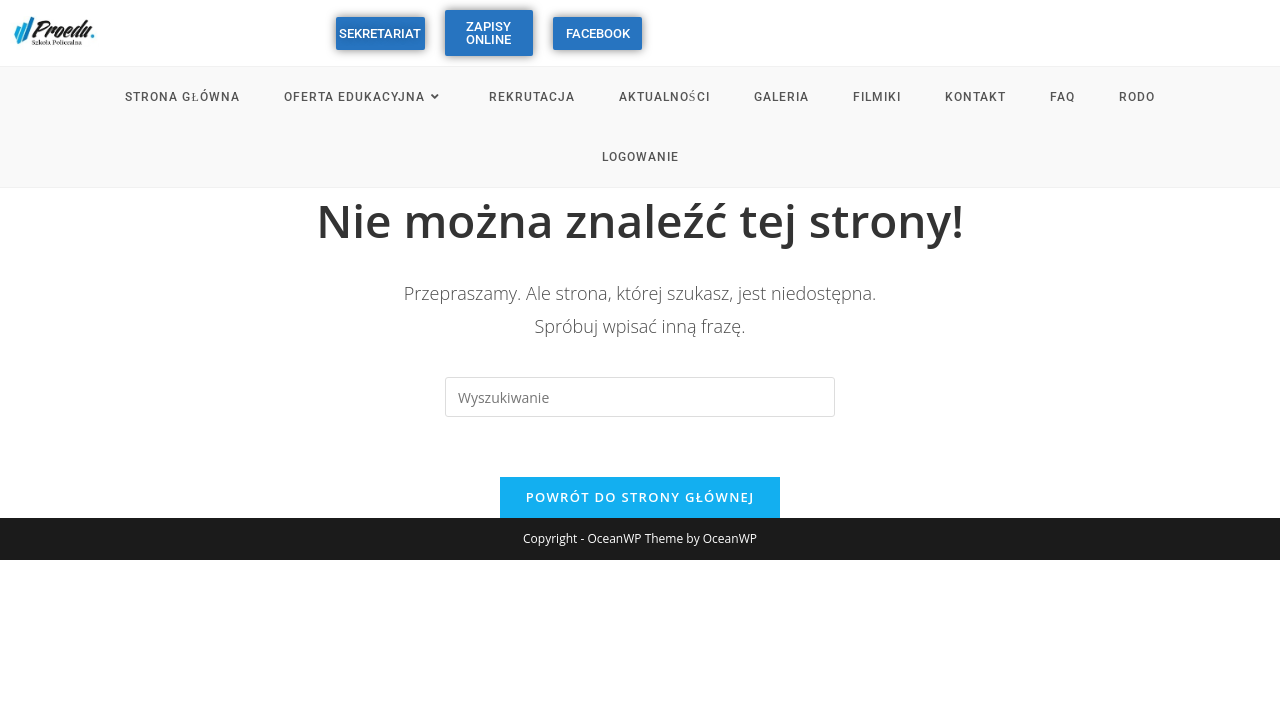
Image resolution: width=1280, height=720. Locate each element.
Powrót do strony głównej (640, 497)
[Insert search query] (640, 397)
